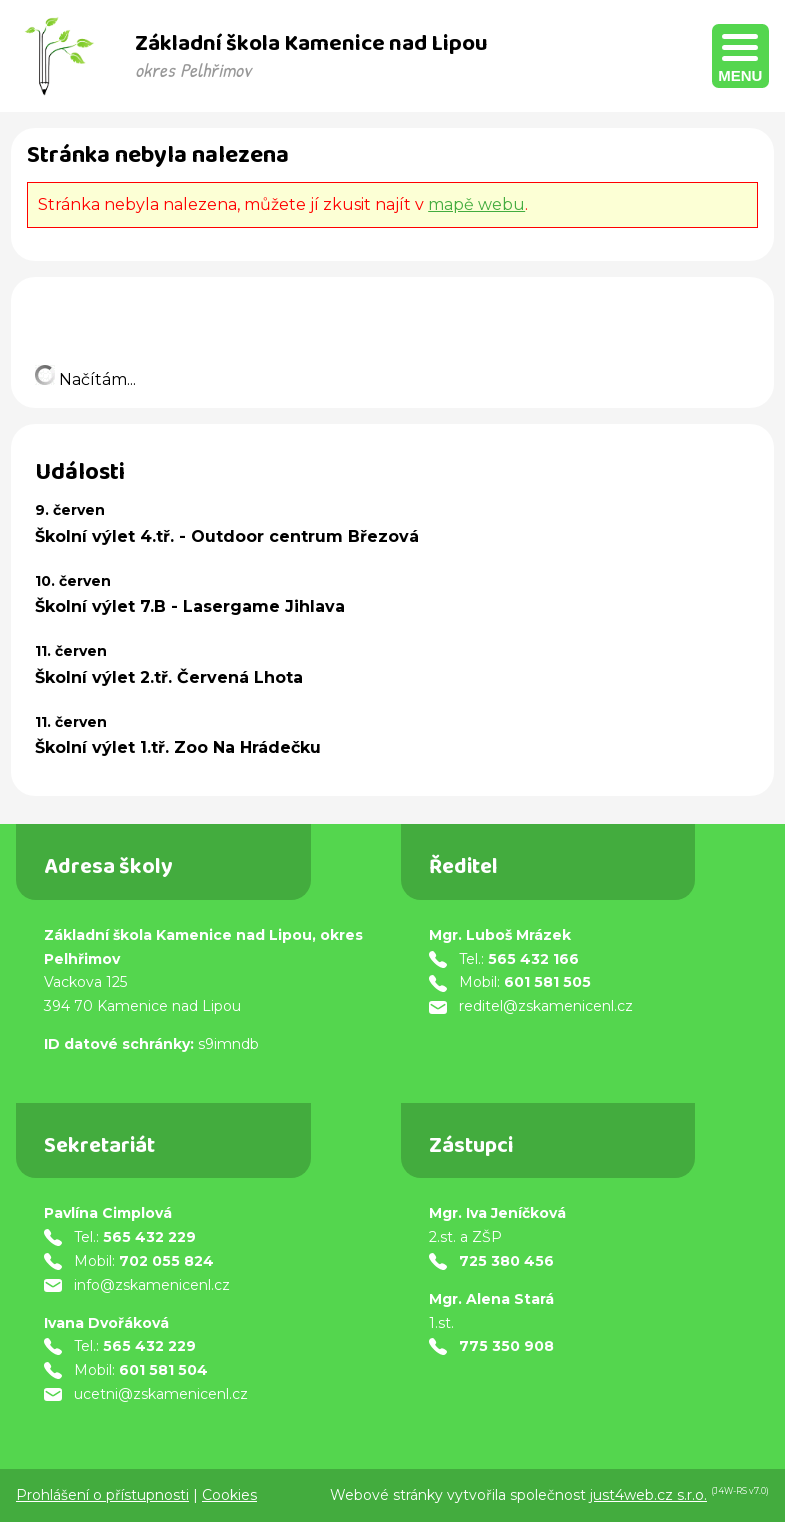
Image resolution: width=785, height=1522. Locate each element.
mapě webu (476, 204)
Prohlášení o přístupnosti (102, 1495)
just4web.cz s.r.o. (648, 1495)
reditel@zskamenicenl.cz (546, 1006)
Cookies (229, 1495)
